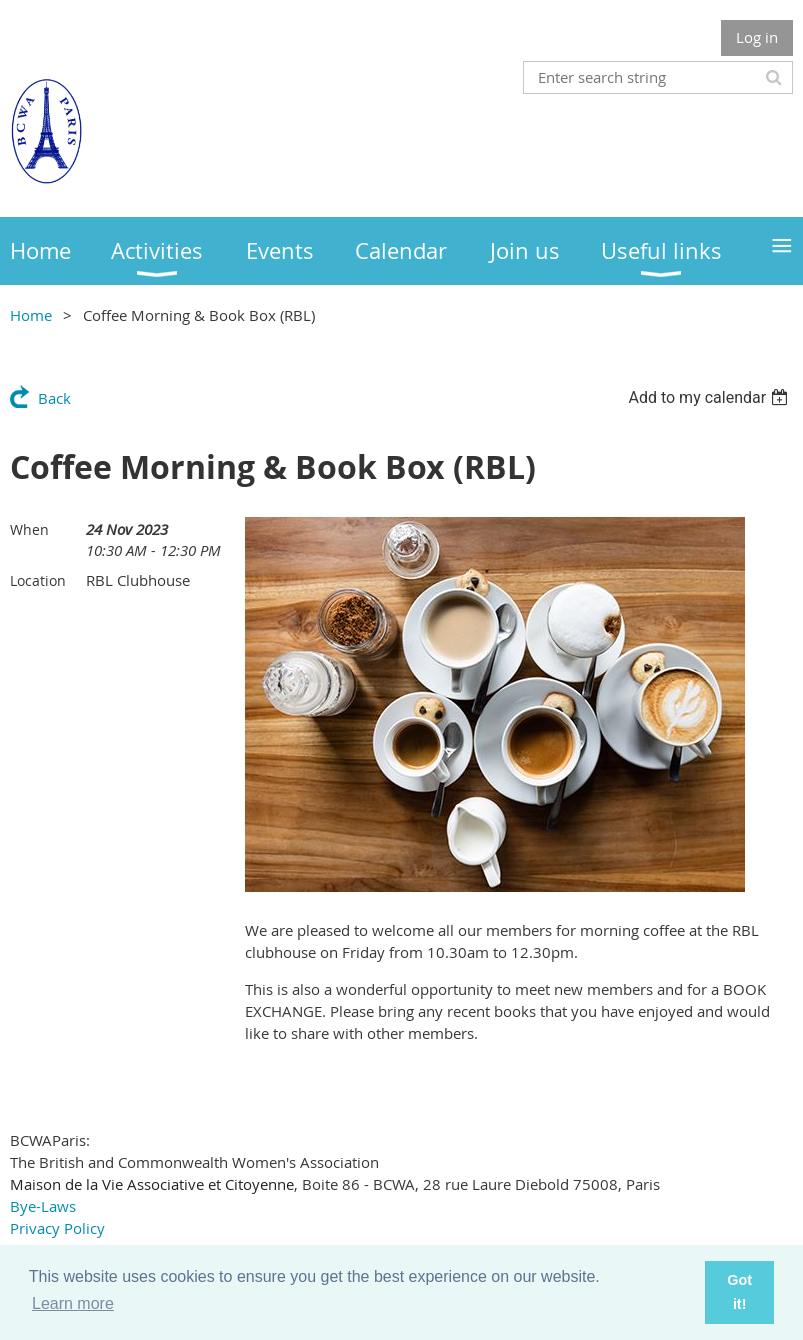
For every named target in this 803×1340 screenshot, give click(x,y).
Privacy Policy (57, 1228)
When (29, 529)
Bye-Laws (43, 1206)
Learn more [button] (73, 1303)
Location (38, 580)
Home (31, 315)
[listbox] (710, 397)
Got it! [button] (739, 1292)
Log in (757, 37)
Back (54, 398)
